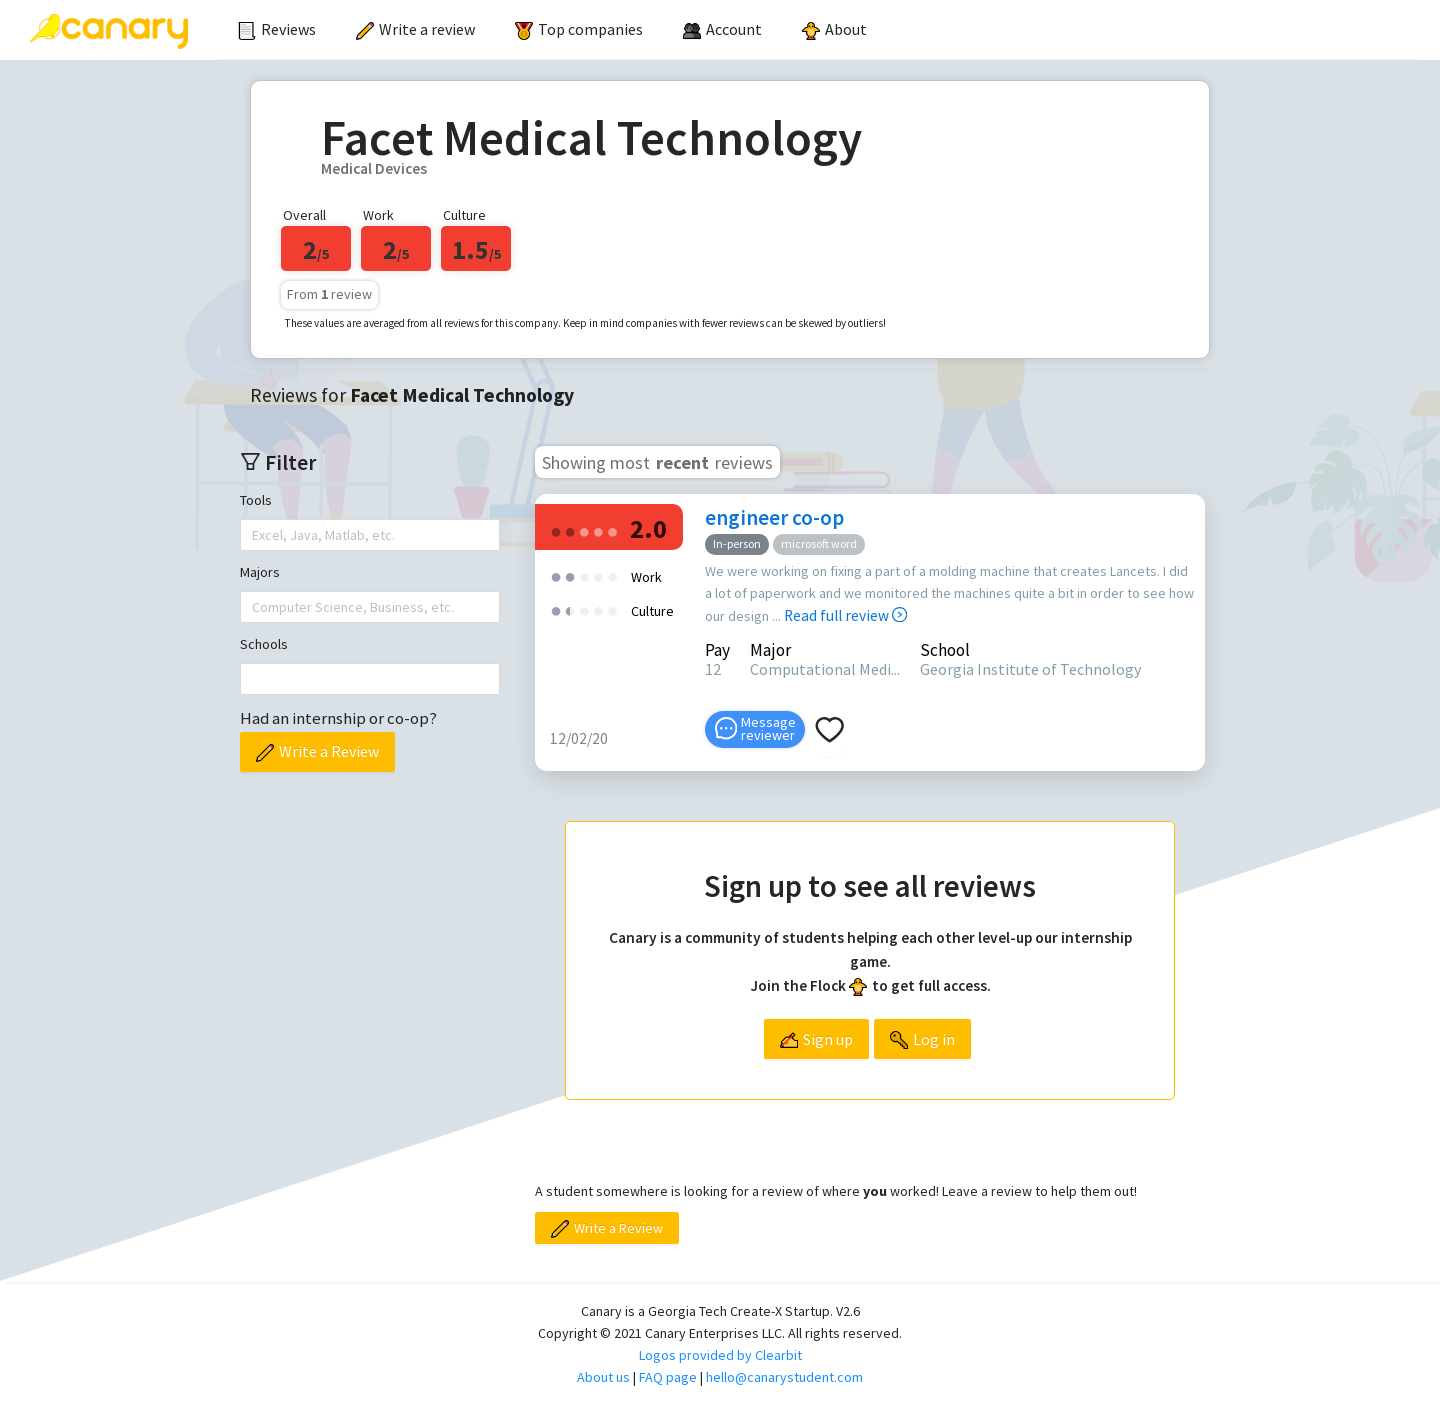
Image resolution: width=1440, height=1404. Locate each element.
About (834, 29)
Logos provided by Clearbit (720, 1355)
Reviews (277, 29)
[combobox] (254, 535)
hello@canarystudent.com (784, 1377)
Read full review (845, 615)
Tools (256, 500)
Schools (264, 644)
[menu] (818, 30)
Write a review (415, 29)
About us (603, 1377)
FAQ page (668, 1377)
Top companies (579, 29)
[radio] (556, 530)
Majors (260, 572)
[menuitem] (277, 30)
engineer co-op (774, 517)
